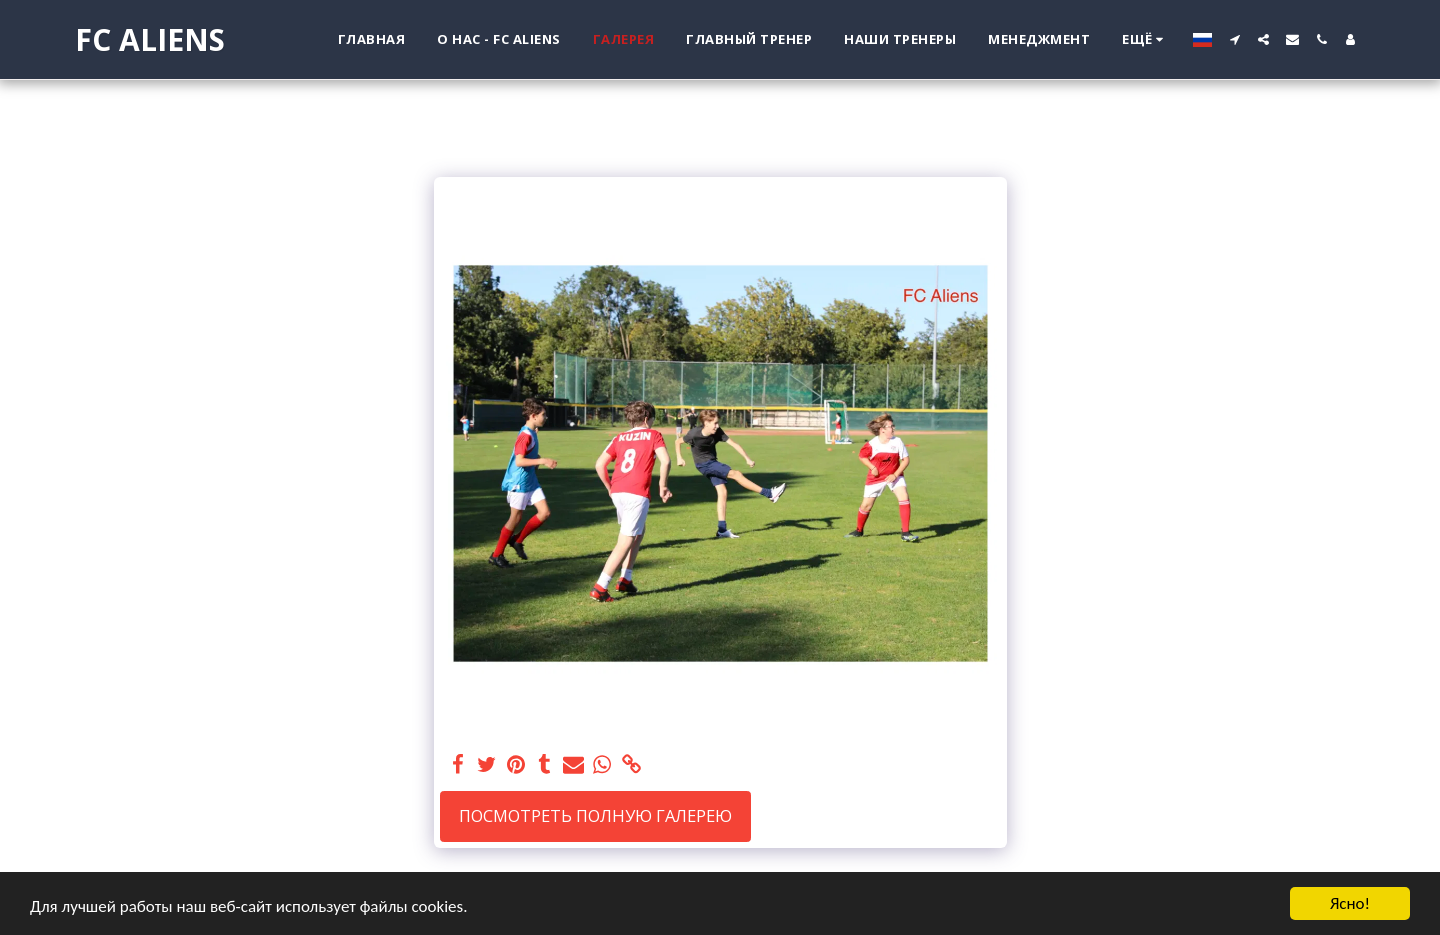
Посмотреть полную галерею (595, 815)
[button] (1234, 39)
